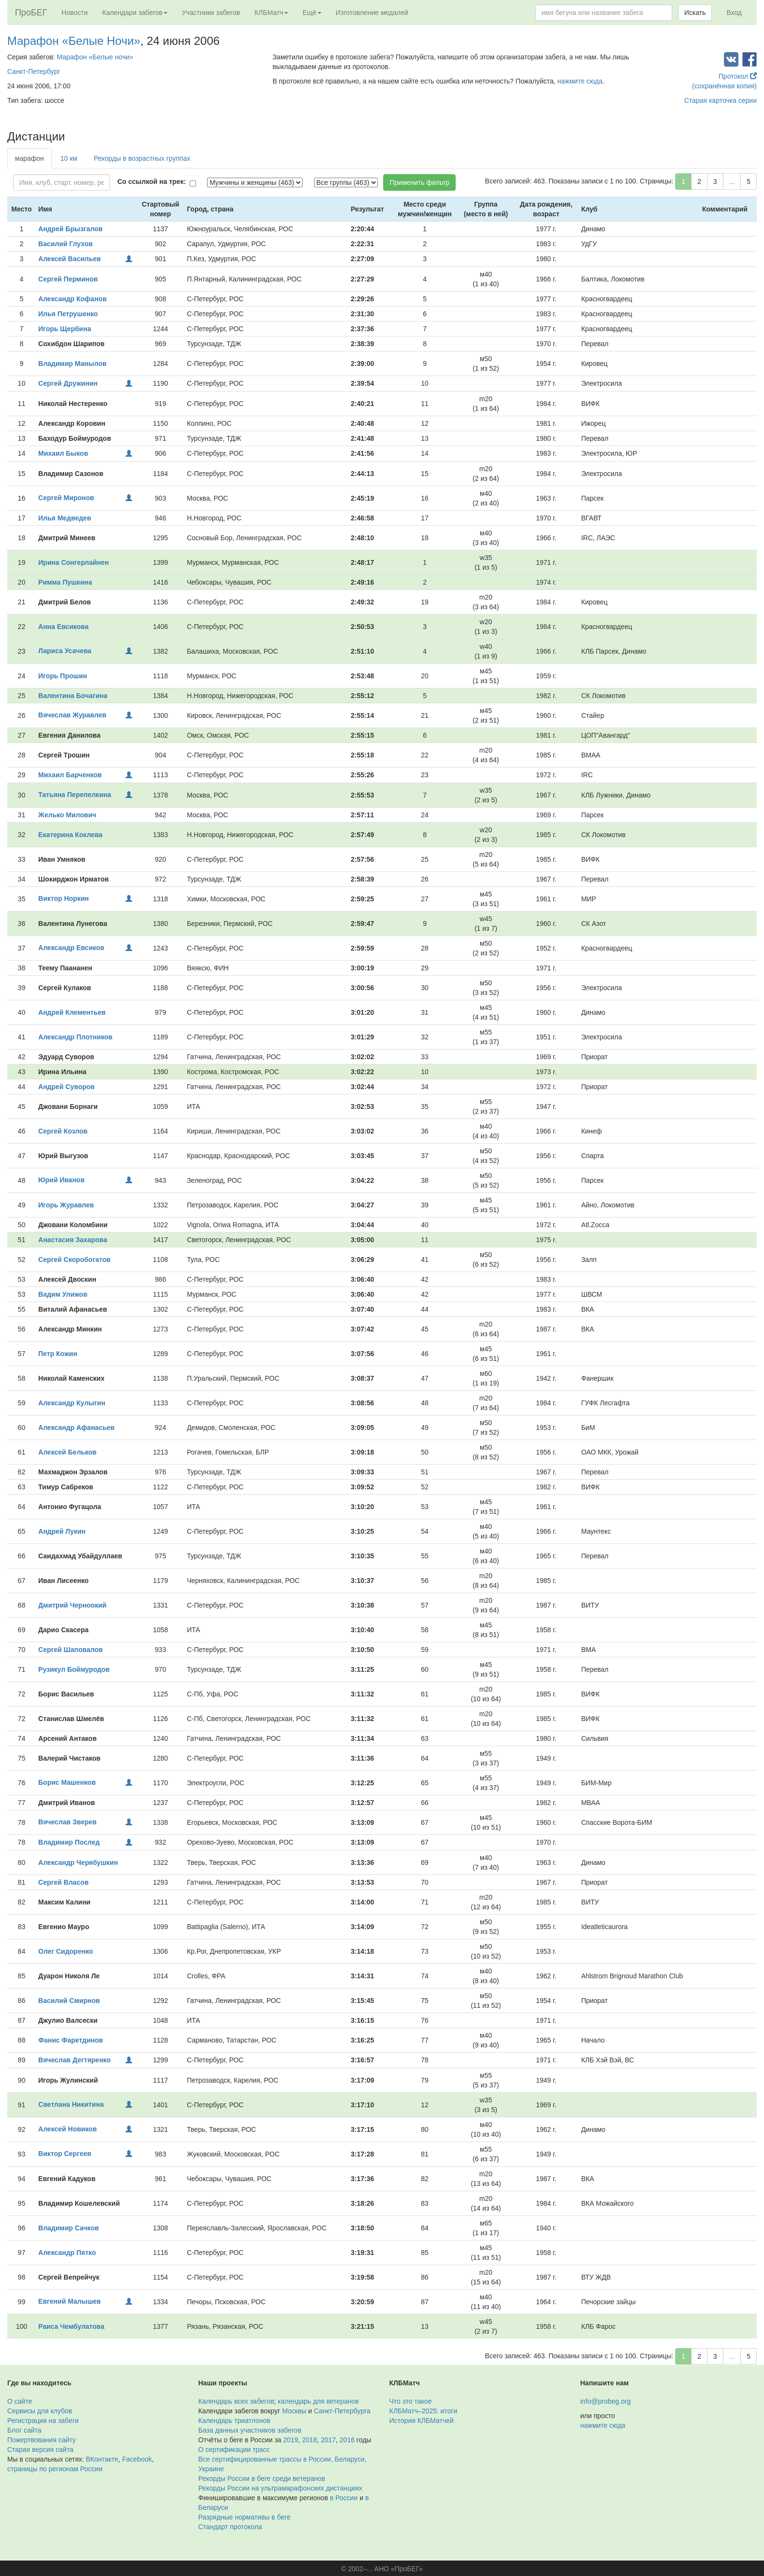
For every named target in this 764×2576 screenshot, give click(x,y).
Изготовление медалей (372, 12)
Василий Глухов (65, 244)
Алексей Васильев (69, 259)
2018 (309, 2440)
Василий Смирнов (69, 2000)
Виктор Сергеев (64, 2153)
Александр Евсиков (71, 948)
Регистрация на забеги (43, 2420)
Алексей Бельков (67, 1452)
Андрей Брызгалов (70, 229)
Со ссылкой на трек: (151, 181)
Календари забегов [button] (134, 12)
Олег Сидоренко (65, 1951)
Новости (75, 12)
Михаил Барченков (70, 775)
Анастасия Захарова (72, 1240)
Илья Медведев (64, 518)
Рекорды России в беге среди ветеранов (261, 2478)
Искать (695, 12)
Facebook (137, 2459)
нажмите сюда (579, 81)
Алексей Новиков (67, 2129)
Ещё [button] (312, 12)
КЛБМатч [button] (271, 12)
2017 (328, 2440)
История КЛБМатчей (421, 2420)
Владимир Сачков (68, 2228)
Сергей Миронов (66, 498)
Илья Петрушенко (68, 314)
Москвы (294, 2411)
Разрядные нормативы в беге (244, 2517)
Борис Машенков (67, 1782)
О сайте (19, 2401)
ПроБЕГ (31, 12)
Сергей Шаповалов (70, 1649)
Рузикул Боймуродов (74, 1669)
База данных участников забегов (250, 2430)
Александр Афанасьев (76, 1427)
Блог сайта (24, 2430)
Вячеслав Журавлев (72, 715)
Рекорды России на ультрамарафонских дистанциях (280, 2488)
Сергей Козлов (62, 1131)
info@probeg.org (605, 2401)
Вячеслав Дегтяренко (74, 2060)
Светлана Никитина (71, 2104)
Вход (734, 12)
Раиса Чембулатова (71, 2326)
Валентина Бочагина (72, 696)
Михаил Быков (63, 453)
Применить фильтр (419, 182)
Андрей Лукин (61, 1531)
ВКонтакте (102, 2459)
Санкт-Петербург (33, 71)
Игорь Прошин (62, 676)
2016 (347, 2440)
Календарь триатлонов (234, 2420)
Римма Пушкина (65, 582)
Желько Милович (67, 815)
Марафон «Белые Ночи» (73, 40)
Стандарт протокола (230, 2527)
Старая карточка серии (720, 100)
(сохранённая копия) (724, 86)
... (732, 181)
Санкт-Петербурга (342, 2411)
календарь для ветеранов (318, 2401)
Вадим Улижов (62, 1294)
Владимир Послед (68, 1842)
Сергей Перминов (67, 279)
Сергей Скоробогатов (74, 1259)
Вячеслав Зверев (67, 1822)
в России (344, 2498)
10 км (68, 158)
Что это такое (410, 2401)
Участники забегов (211, 12)
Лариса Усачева (64, 651)
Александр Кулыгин (71, 1403)
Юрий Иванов (61, 1180)
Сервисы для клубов (39, 2411)
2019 (290, 2440)
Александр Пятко (67, 2252)
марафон (29, 158)
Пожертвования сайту (41, 2440)
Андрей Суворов (66, 1087)
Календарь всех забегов (236, 2401)
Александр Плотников (75, 1037)
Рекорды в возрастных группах (142, 158)
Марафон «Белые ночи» (95, 57)
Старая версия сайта (40, 2449)
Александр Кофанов (72, 299)
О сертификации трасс (234, 2449)
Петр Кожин (57, 1354)
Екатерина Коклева (70, 835)
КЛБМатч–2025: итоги (423, 2411)
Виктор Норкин (63, 898)
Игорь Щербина (64, 329)
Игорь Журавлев (66, 1205)
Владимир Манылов (72, 363)
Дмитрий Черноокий (72, 1605)
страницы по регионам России (54, 2469)
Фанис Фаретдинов (70, 2040)
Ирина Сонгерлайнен (73, 562)
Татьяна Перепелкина (74, 794)
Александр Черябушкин (78, 1862)
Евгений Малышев (69, 2301)
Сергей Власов (63, 1882)
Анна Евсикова (63, 626)
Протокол (738, 76)
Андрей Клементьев (72, 1012)
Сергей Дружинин (67, 383)
